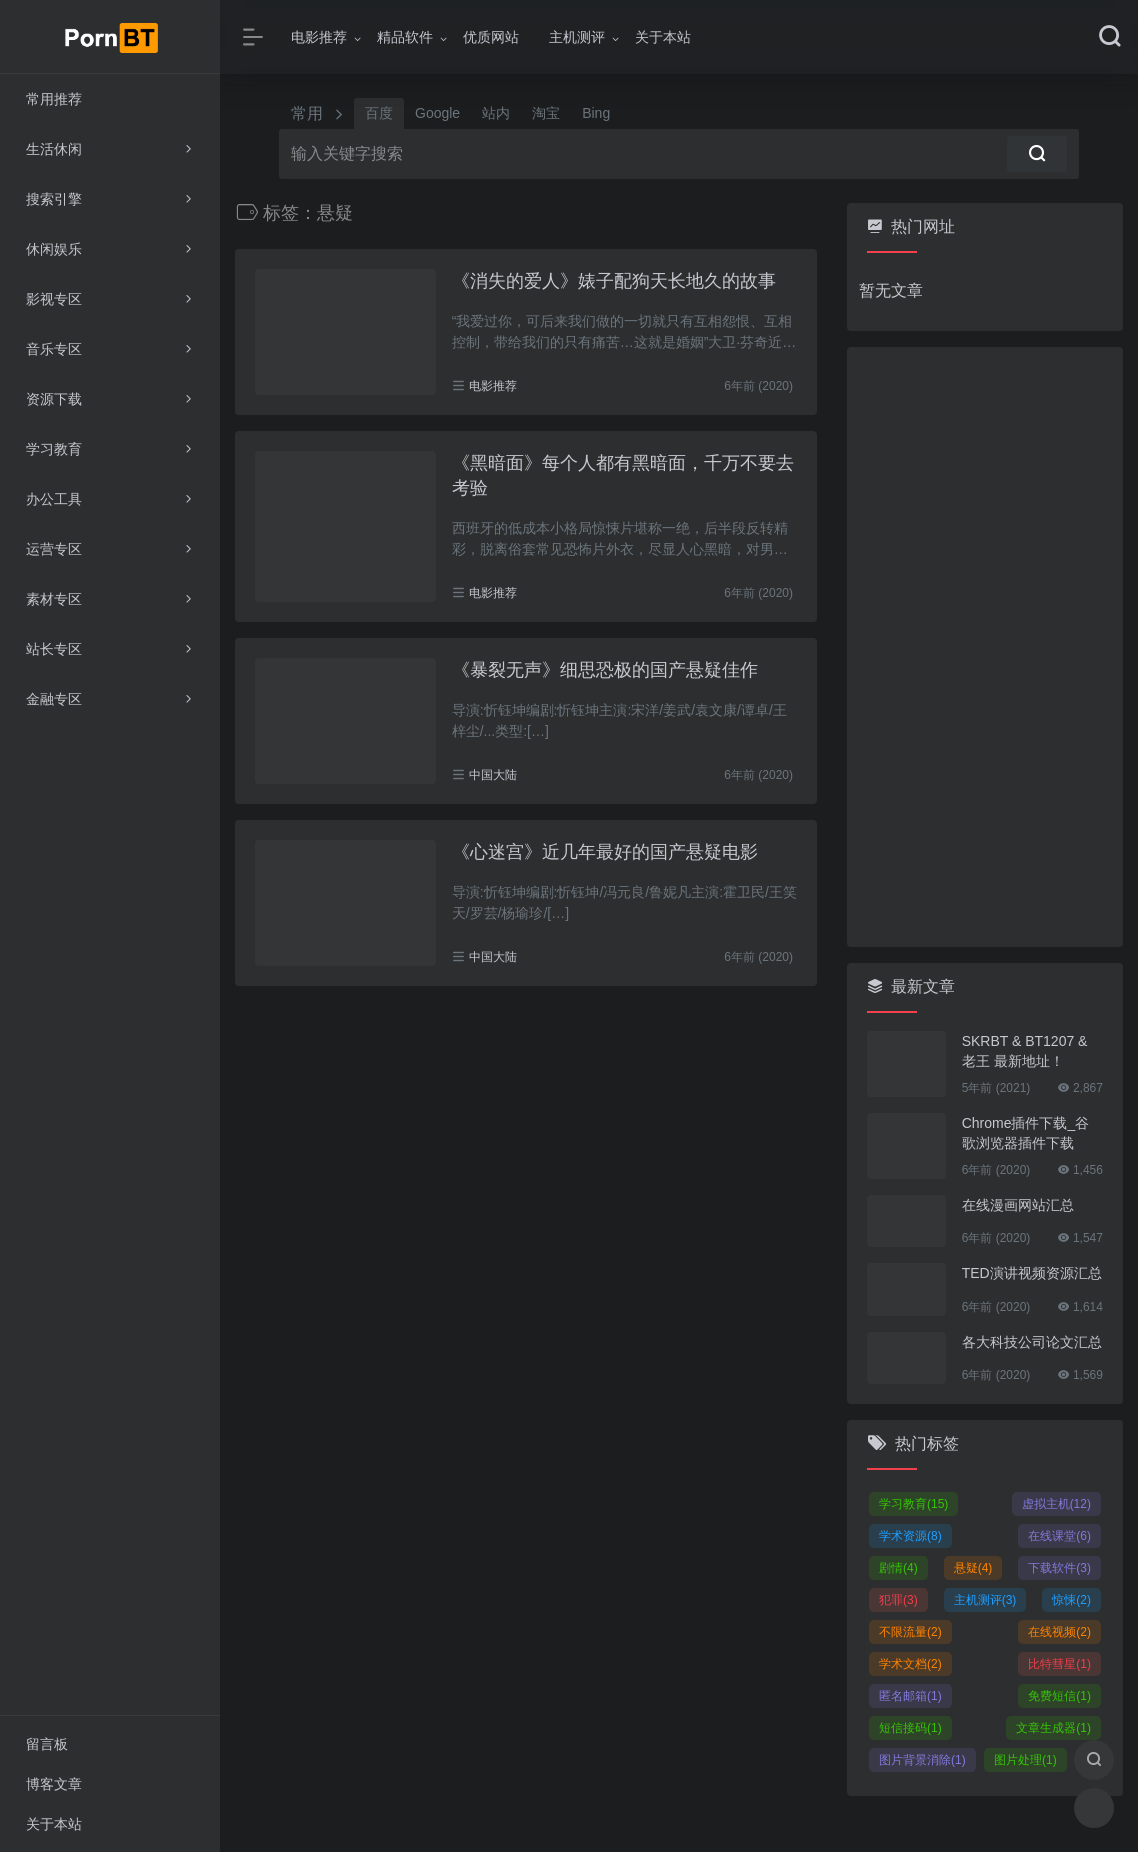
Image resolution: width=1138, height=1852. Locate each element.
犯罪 (898, 1600)
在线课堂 (1059, 1536)
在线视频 (1059, 1632)
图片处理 (1025, 1760)
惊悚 (1071, 1600)
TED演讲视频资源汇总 (1032, 1273)
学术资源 (910, 1536)
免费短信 (1059, 1696)
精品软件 (405, 37)
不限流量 (910, 1632)
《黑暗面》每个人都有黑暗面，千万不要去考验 (623, 476)
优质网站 (491, 37)
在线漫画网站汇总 (1018, 1205)
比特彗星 (1059, 1664)
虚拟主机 (1056, 1504)
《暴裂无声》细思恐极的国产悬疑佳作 (605, 670)
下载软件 (1059, 1568)
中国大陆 (493, 775)
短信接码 (910, 1728)
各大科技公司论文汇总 (1032, 1342)
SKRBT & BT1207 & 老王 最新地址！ (1025, 1051)
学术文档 (910, 1664)
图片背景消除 (922, 1760)
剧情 (898, 1568)
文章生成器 (1053, 1728)
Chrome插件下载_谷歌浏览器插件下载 (1026, 1133)
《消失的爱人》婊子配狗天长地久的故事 (614, 281)
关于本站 (663, 37)
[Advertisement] (985, 647)
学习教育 (913, 1504)
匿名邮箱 (910, 1696)
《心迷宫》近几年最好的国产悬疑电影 (605, 852)
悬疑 (973, 1568)
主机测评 (577, 37)
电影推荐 (319, 37)
